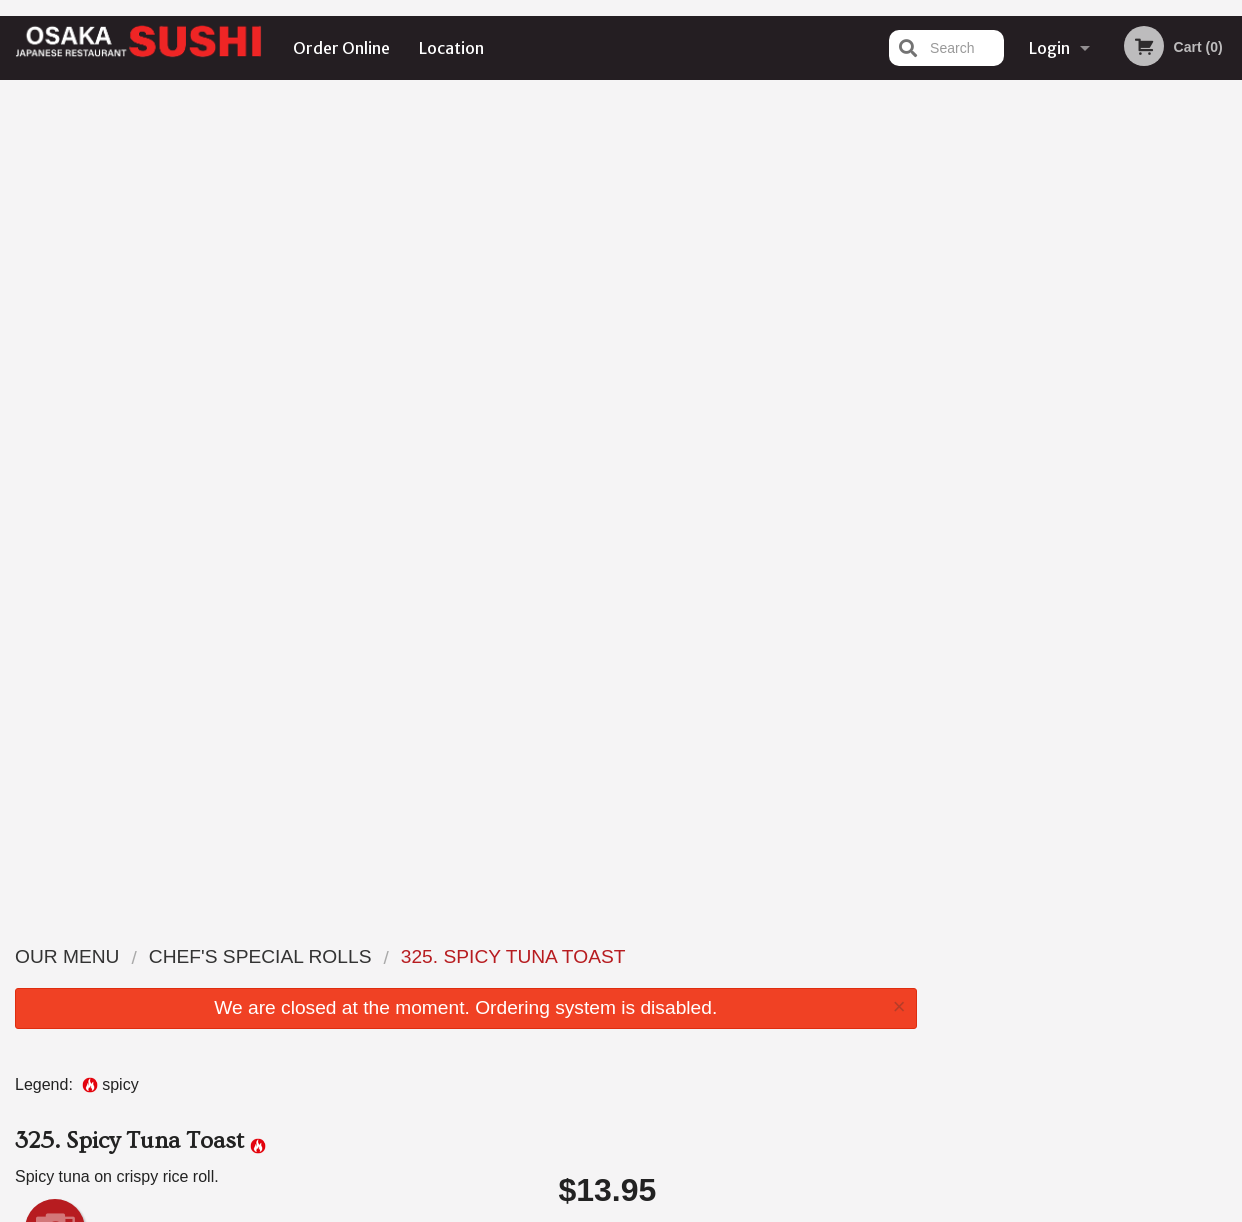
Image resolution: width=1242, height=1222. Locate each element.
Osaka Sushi (187, 930)
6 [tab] (1162, 413)
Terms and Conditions (781, 980)
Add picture (55, 412)
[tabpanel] (1088, 284)
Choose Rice (737, 450)
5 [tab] (1132, 413)
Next (1227, 284)
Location (451, 48)
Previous (948, 284)
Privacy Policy (759, 1004)
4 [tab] (1102, 413)
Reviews (743, 955)
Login (1049, 48)
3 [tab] (1072, 413)
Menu (569, 955)
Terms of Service (654, 1209)
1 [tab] (1012, 413)
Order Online (341, 48)
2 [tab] (1042, 413)
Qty (612, 611)
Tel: (946, 1004)
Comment (737, 530)
